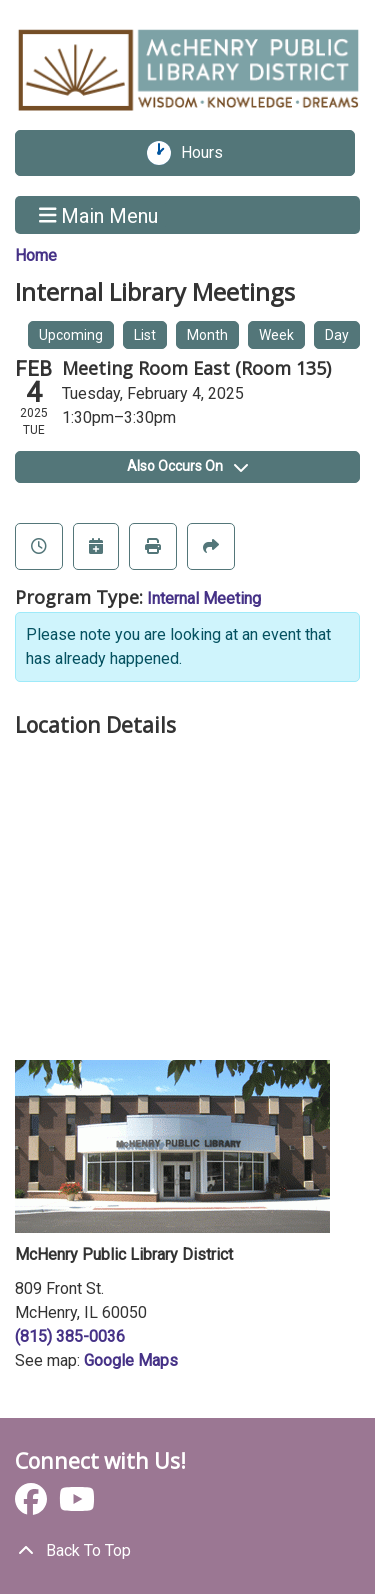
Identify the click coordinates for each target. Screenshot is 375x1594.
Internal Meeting (204, 598)
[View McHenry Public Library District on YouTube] (77, 1505)
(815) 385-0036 (70, 1336)
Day (337, 335)
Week (276, 335)
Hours (209, 153)
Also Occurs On (187, 466)
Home (36, 255)
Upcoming (71, 335)
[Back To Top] (187, 1551)
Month (207, 335)
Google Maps (131, 1360)
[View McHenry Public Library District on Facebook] (33, 1505)
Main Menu (99, 215)
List (145, 335)
